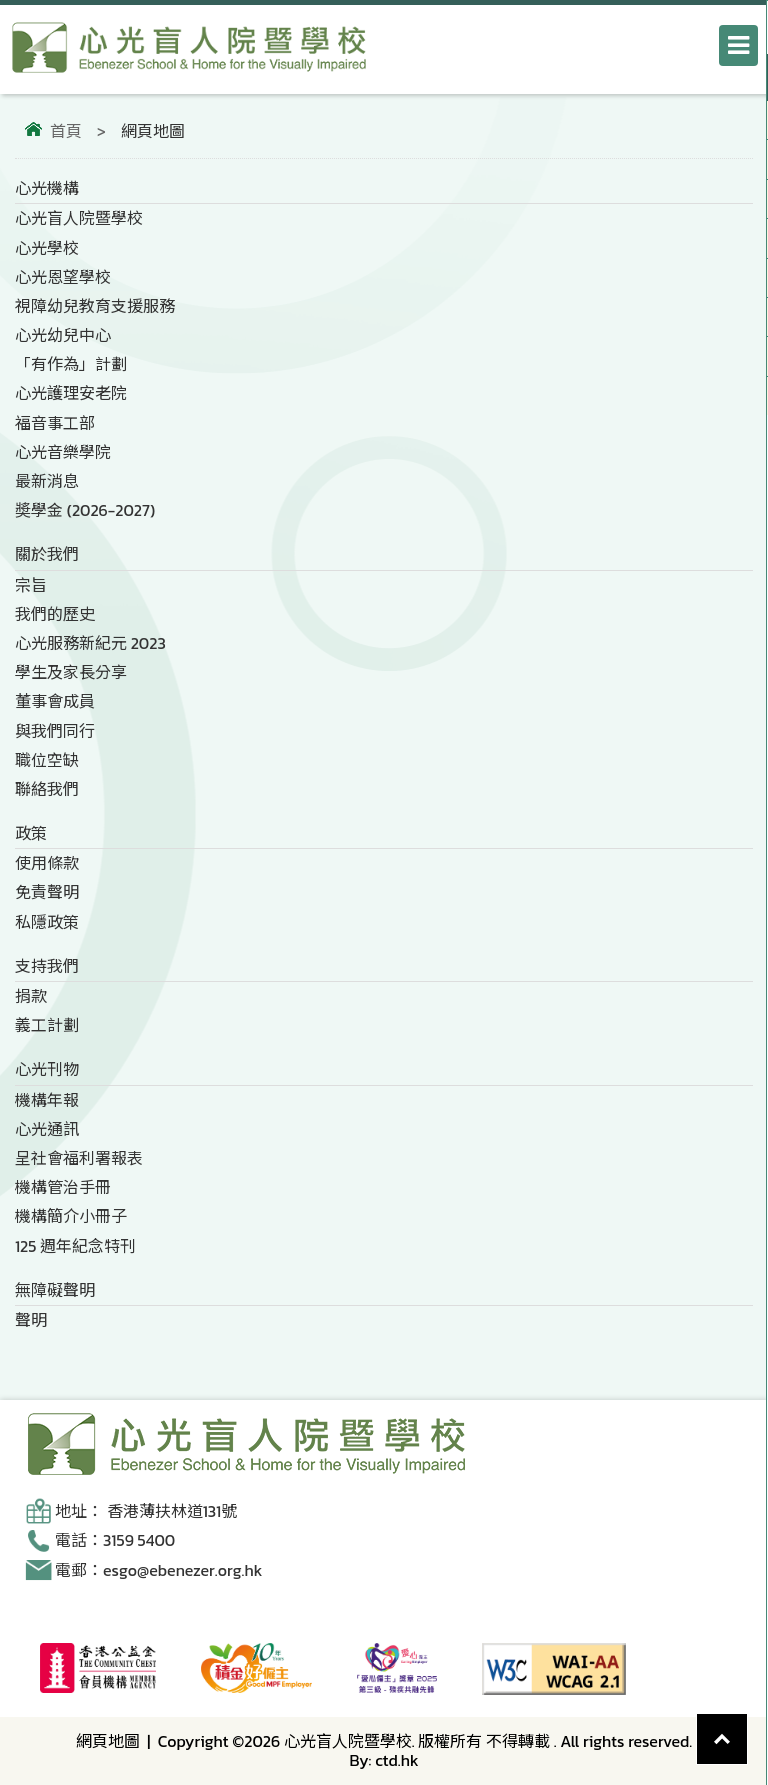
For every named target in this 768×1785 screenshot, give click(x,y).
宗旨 (31, 585)
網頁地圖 (108, 1741)
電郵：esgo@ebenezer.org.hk (158, 1570)
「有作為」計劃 (71, 364)
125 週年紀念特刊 (75, 1246)
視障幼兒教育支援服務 (95, 306)
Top (747, 1724)
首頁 (66, 131)
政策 (31, 833)
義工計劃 (47, 1025)
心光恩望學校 (63, 277)
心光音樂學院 (63, 452)
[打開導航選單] (738, 45)
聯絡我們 (47, 789)
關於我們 (47, 554)
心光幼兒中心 (63, 335)
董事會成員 (55, 701)
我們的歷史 (55, 614)
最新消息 (47, 481)
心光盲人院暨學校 (79, 218)
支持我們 (47, 966)
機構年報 (47, 1100)
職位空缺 (47, 760)
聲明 (31, 1320)
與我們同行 (55, 731)
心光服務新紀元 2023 (90, 643)
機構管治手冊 (63, 1187)
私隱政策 (47, 922)
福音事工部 (55, 423)
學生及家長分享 (71, 672)
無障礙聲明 (55, 1290)
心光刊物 (47, 1069)
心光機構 (47, 188)
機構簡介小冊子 (71, 1216)
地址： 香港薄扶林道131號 (146, 1511)
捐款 (31, 996)
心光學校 (47, 248)
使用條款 (47, 863)
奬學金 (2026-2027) (85, 510)
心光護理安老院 (71, 393)
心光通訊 (47, 1129)
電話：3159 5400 (115, 1540)
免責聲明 (47, 892)
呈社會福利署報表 (79, 1158)
